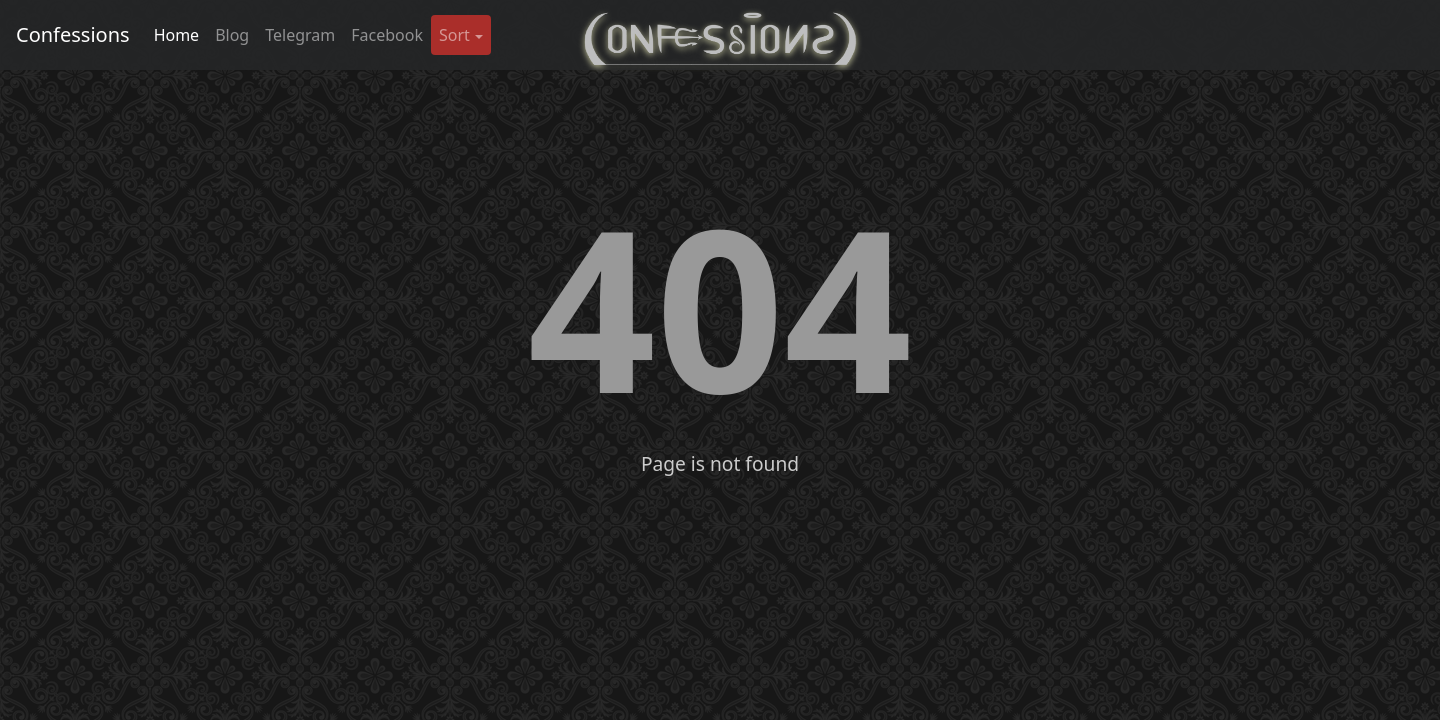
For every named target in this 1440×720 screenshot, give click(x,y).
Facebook (387, 35)
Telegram (300, 35)
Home (177, 35)
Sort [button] (454, 35)
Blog (232, 35)
